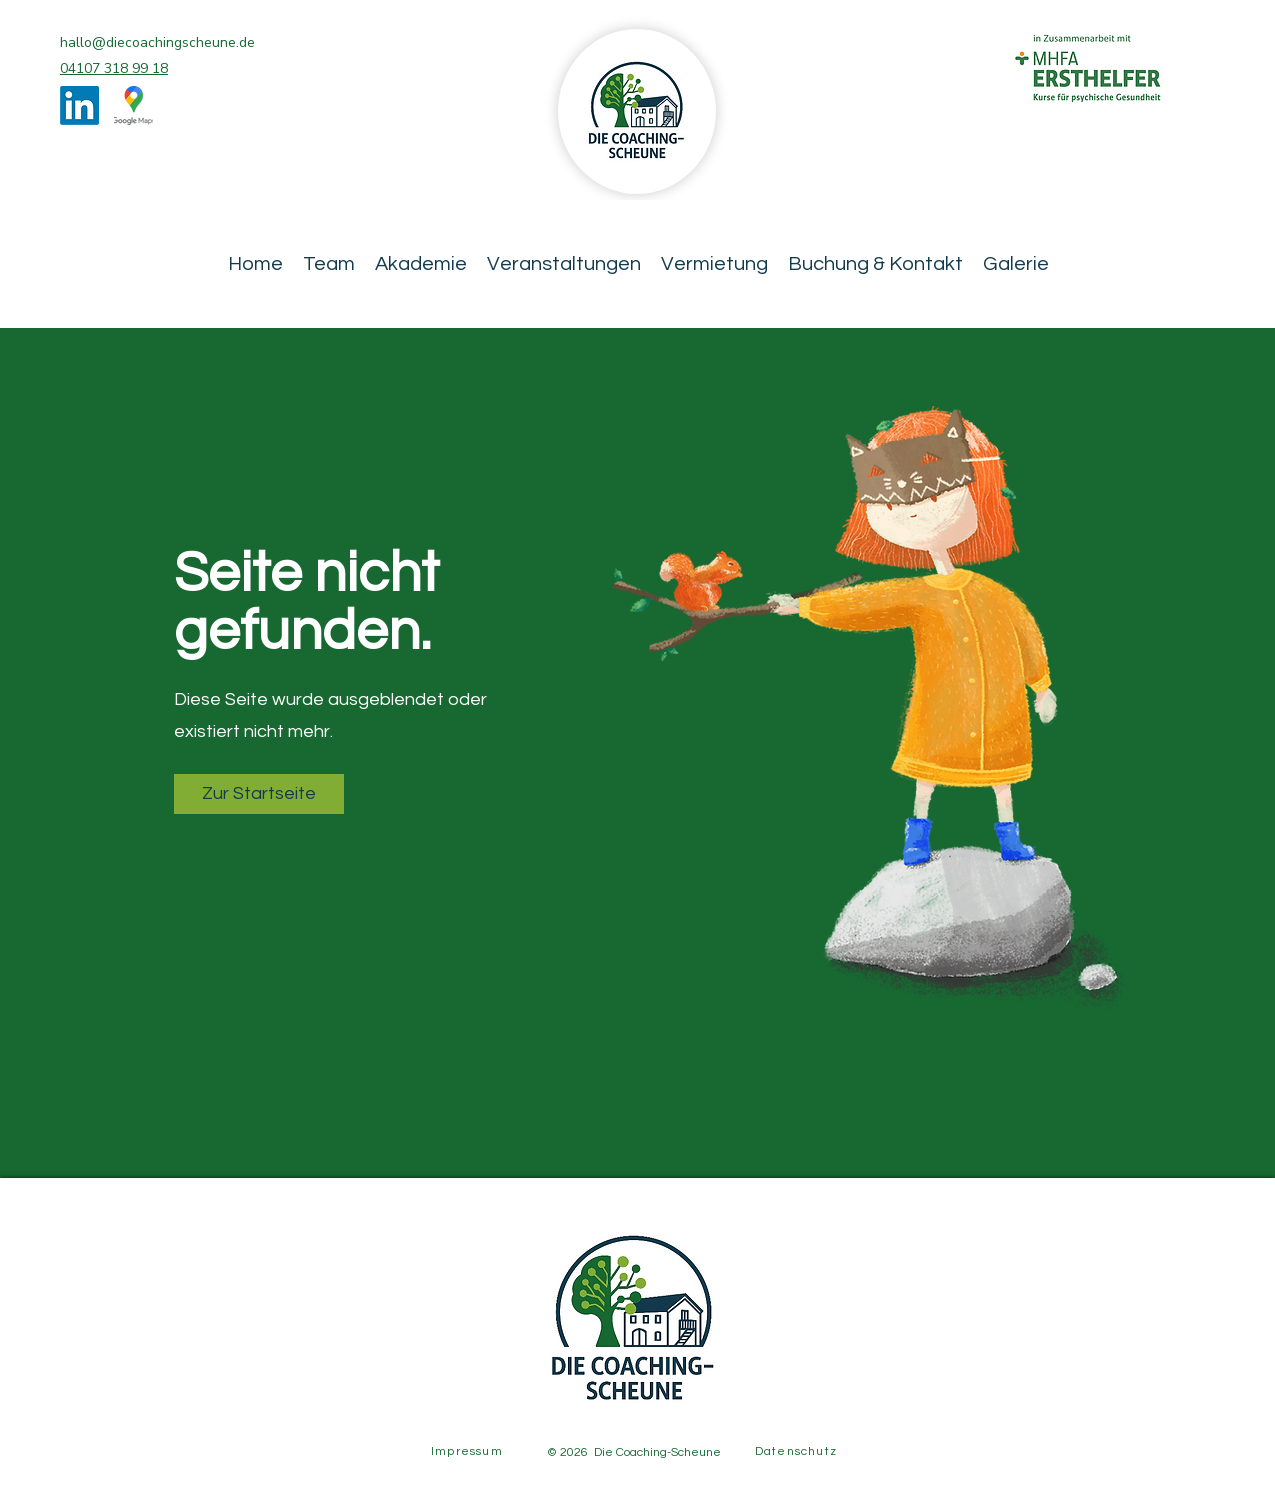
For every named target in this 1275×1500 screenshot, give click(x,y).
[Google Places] (133, 105)
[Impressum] (469, 1451)
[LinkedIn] (79, 105)
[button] (259, 794)
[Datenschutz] (798, 1451)
